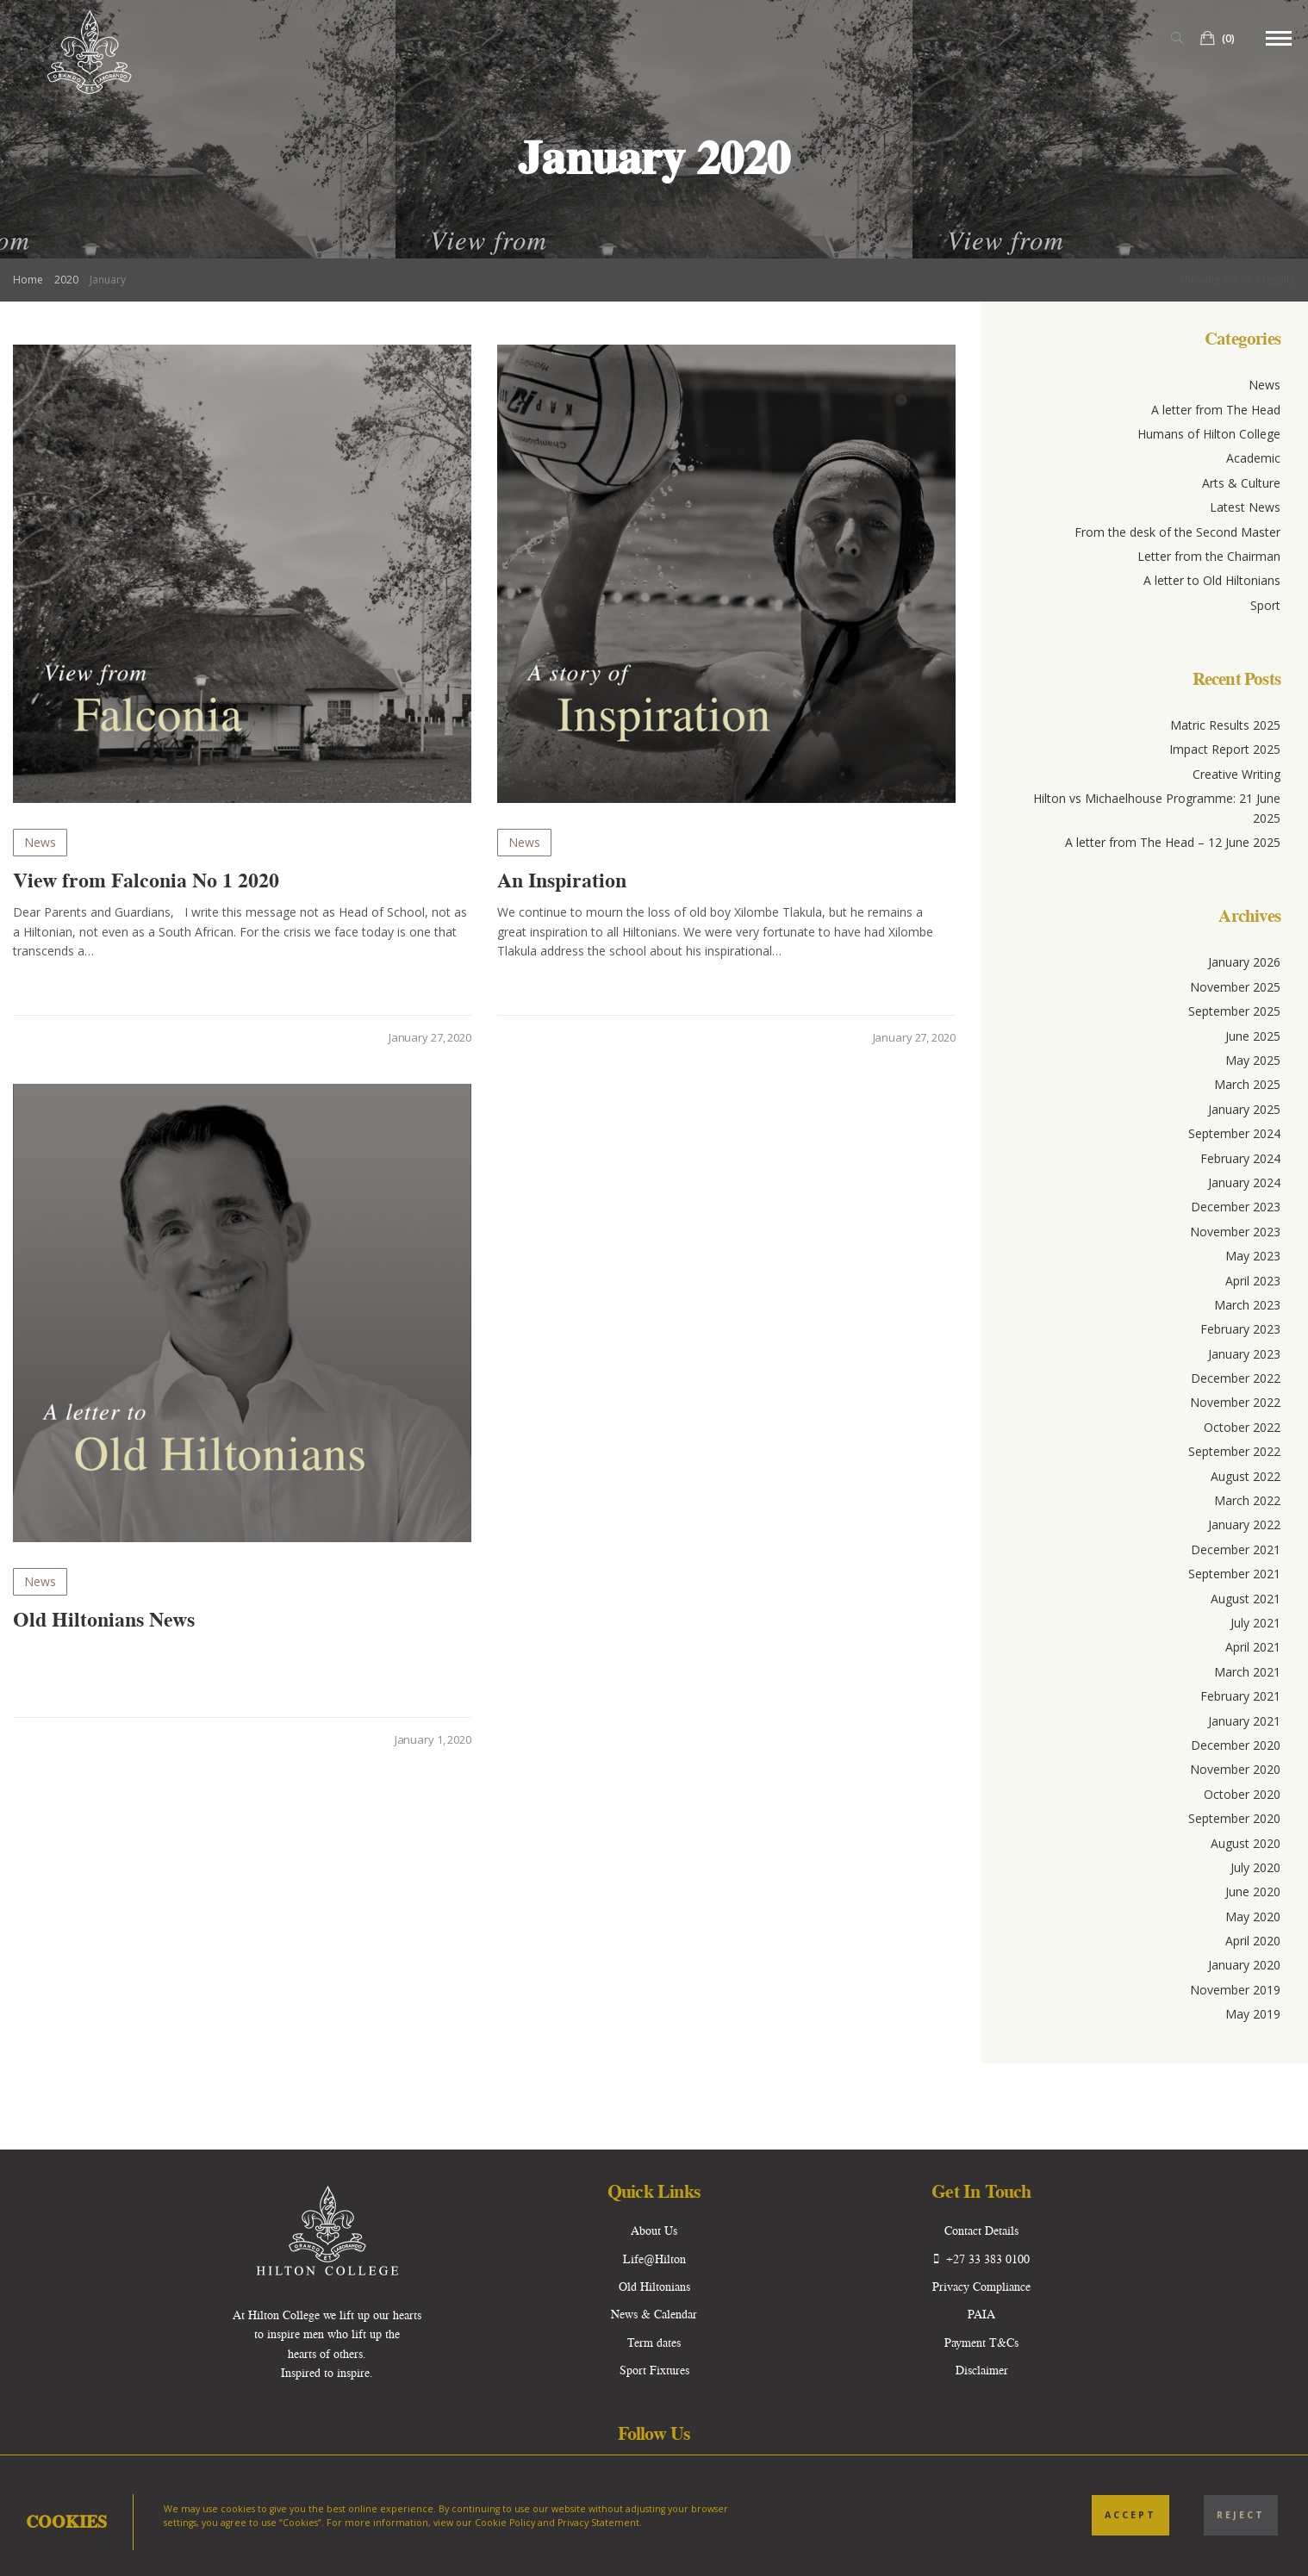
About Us (654, 2230)
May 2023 (1252, 1256)
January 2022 (1244, 1524)
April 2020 (1252, 1940)
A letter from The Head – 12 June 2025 (1172, 842)
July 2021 (1255, 1623)
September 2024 (1234, 1133)
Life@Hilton (654, 2259)
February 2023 (1240, 1329)
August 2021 (1245, 1598)
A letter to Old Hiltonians (1211, 580)
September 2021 (1234, 1573)
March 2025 (1247, 1084)
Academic (1253, 458)
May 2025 (1252, 1060)
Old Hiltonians (654, 2286)
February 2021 (1240, 1696)
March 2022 (1247, 1500)
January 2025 (1244, 1109)
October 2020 (1242, 1794)
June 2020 (1252, 1891)
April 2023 (1252, 1280)
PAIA (981, 2314)
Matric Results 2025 (1225, 725)
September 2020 (1234, 1818)
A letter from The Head (1215, 409)
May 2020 (1252, 1916)
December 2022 (1235, 1378)
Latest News (1245, 507)
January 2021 (1244, 1721)
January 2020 (1244, 1965)
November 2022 (1235, 1402)
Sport (1265, 605)
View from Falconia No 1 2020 (146, 880)
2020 (66, 279)
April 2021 (1252, 1647)
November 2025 (1235, 987)
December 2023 (1235, 1206)
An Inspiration (561, 880)
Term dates (654, 2342)
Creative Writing (1236, 774)
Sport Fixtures (654, 2370)
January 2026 (1244, 962)
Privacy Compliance (981, 2286)
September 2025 (1234, 1011)
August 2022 (1245, 1476)
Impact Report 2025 (1224, 749)
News (40, 842)
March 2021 (1247, 1672)
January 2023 (1244, 1354)
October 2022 (1242, 1427)
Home (28, 279)
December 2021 (1235, 1549)
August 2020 (1245, 1843)
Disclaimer (982, 2370)
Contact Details (981, 2230)
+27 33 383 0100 (982, 2259)
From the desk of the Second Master (1177, 532)
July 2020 (1255, 1867)
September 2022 (1234, 1451)
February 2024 (1240, 1158)
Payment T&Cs (981, 2342)
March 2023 (1247, 1305)
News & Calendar (654, 2314)
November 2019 (1235, 1990)
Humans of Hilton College (1208, 434)
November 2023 (1235, 1231)
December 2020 (1235, 1745)
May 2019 (1252, 2014)
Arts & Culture (1241, 483)
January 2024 (1244, 1182)
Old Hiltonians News (104, 1624)
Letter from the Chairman (1208, 556)
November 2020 (1235, 1769)
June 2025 (1252, 1036)
